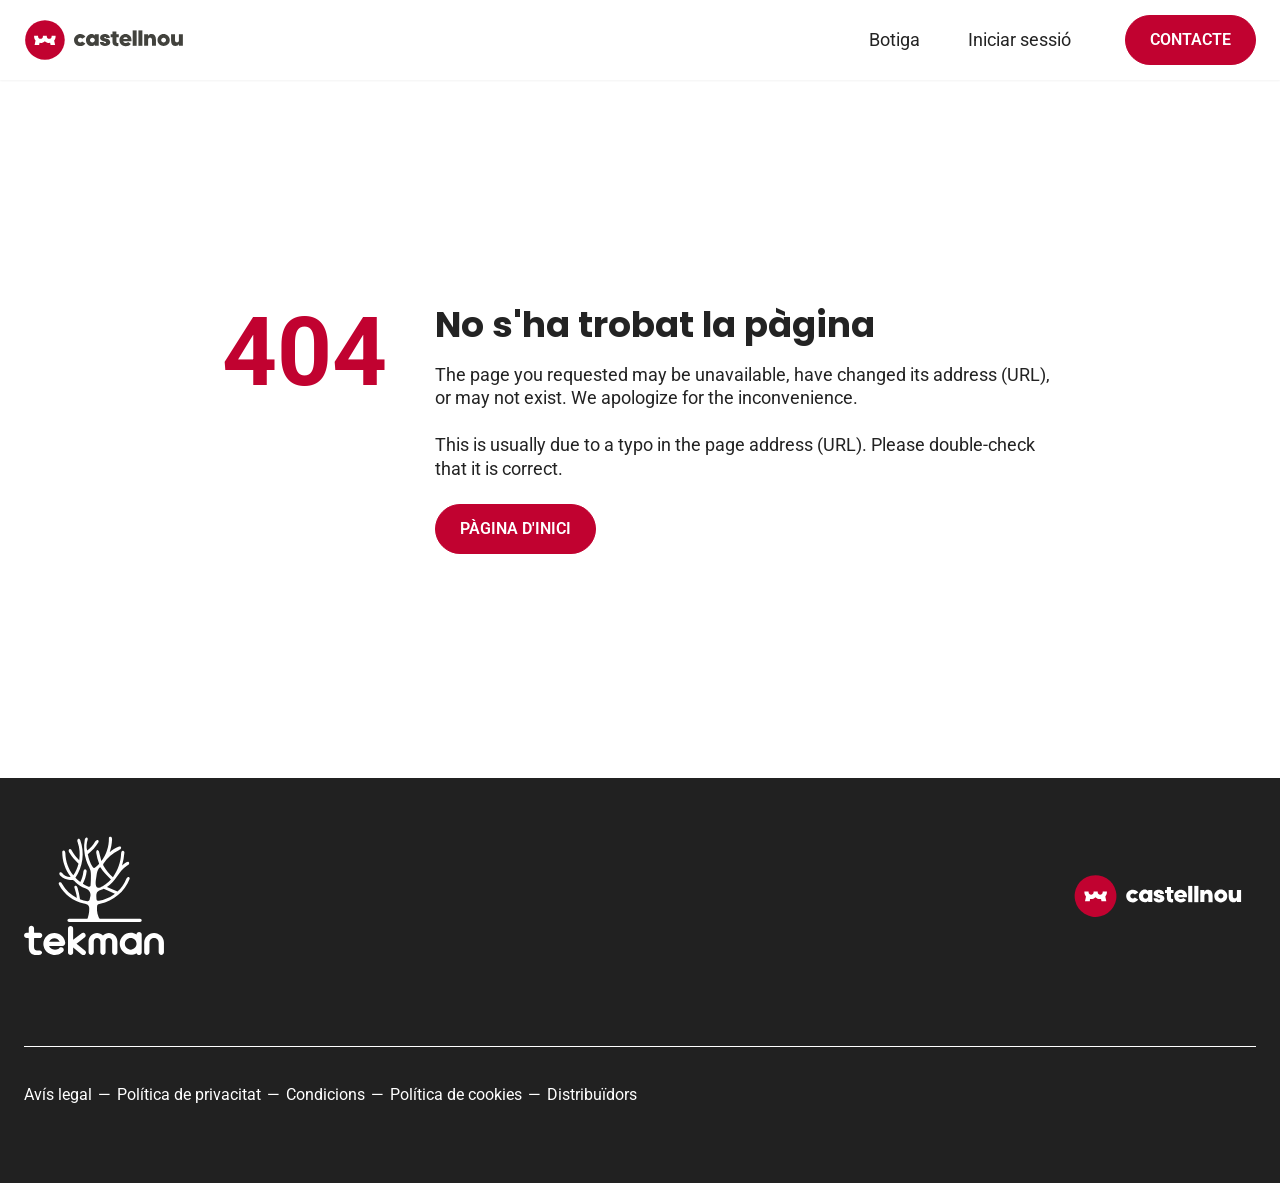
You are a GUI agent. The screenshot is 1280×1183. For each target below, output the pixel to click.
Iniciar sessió (1019, 39)
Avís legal (58, 1094)
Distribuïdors (592, 1094)
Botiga (894, 39)
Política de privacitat (189, 1094)
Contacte (1190, 39)
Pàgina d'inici (515, 528)
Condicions (325, 1094)
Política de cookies (456, 1094)
